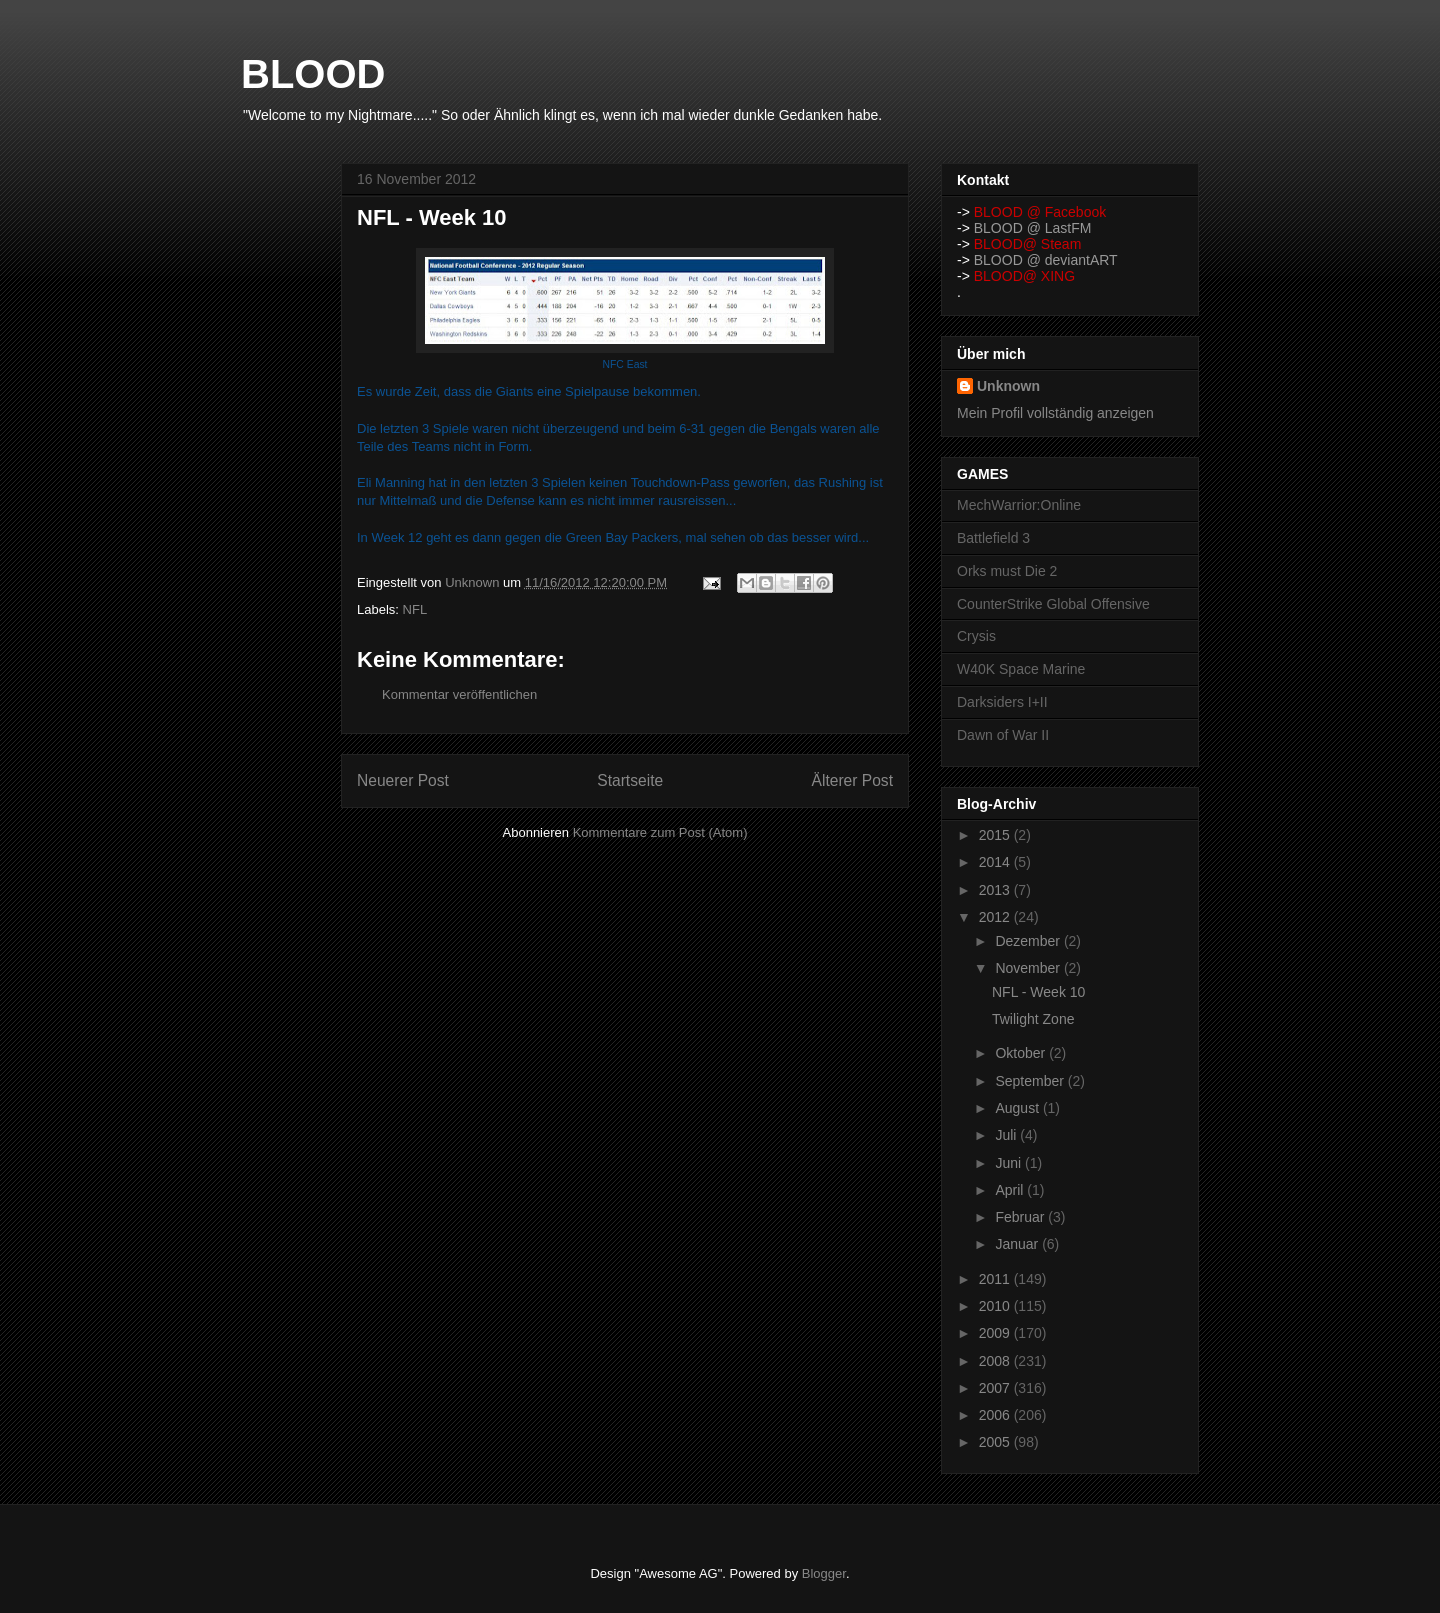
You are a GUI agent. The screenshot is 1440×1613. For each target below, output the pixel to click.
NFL (415, 609)
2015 (996, 835)
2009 (996, 1333)
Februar (1021, 1217)
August (1018, 1108)
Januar (1018, 1244)
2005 (996, 1442)
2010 (996, 1306)
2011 (996, 1279)
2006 (996, 1415)
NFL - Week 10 (1038, 992)
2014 (996, 862)
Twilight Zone (1033, 1019)
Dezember (1029, 941)
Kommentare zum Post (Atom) (660, 832)
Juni (1010, 1163)
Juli (1007, 1135)
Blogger (824, 1573)
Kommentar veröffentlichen (459, 694)
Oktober (1022, 1053)
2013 (996, 890)
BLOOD (313, 74)
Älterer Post (852, 780)
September (1031, 1081)
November (1029, 968)
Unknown (1008, 386)
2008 (996, 1361)
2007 (996, 1388)
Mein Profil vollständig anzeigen (1055, 413)
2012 (996, 917)
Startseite (630, 780)
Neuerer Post (403, 780)
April (1011, 1190)
